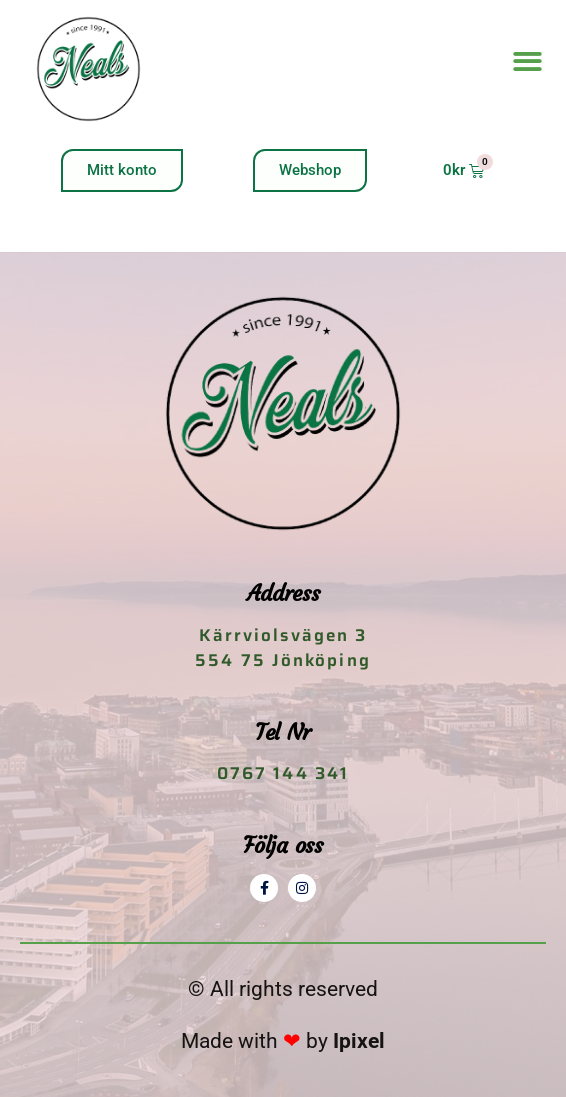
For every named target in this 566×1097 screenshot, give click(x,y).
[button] (527, 62)
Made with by (283, 1041)
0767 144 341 (283, 773)
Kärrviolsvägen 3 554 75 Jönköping (283, 648)
